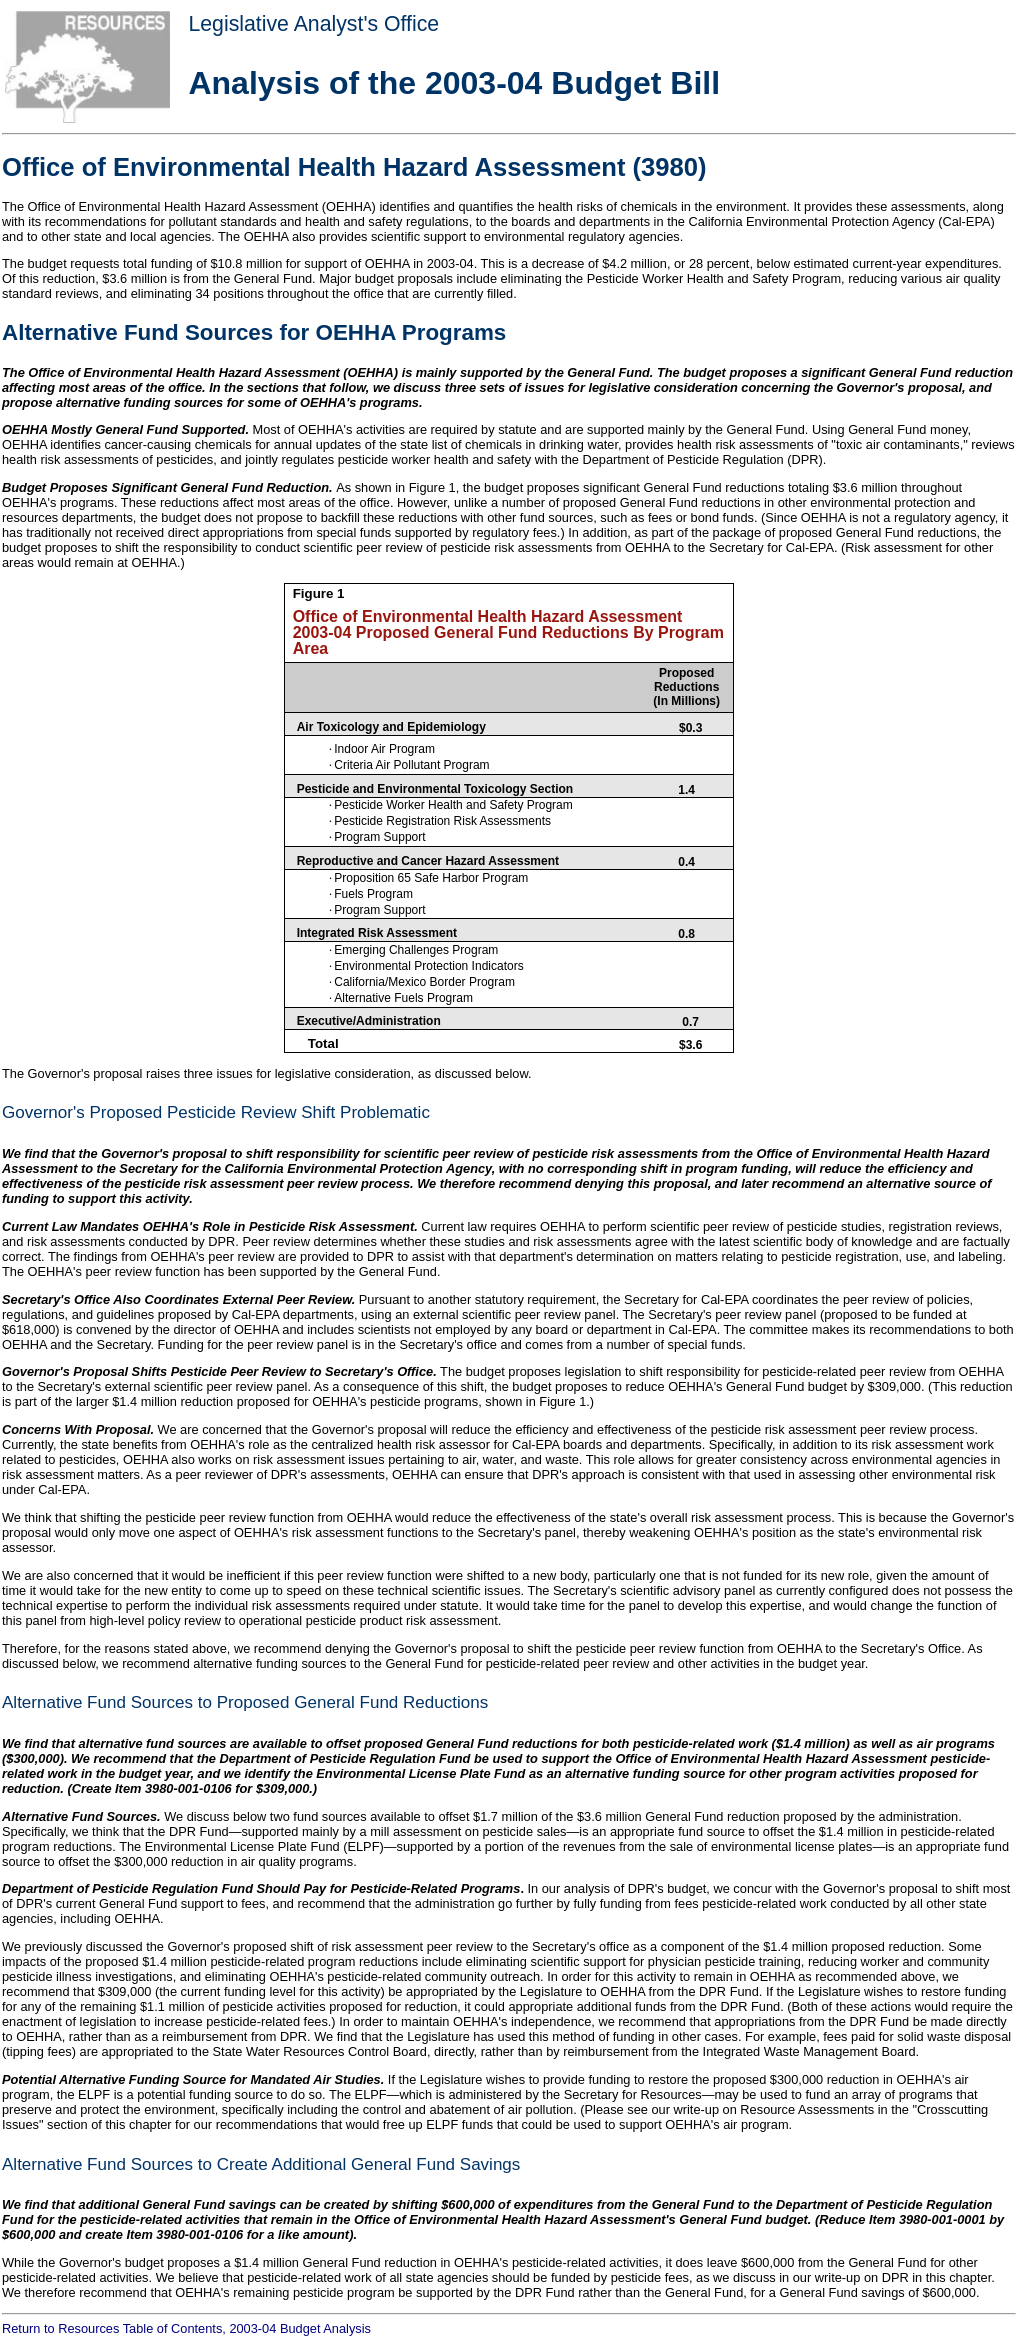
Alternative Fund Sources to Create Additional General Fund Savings (261, 2164)
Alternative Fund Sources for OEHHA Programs (254, 332)
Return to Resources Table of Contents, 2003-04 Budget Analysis (186, 2328)
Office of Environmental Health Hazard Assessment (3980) (354, 167)
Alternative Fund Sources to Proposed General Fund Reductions (245, 1702)
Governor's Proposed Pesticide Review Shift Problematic (216, 1112)
